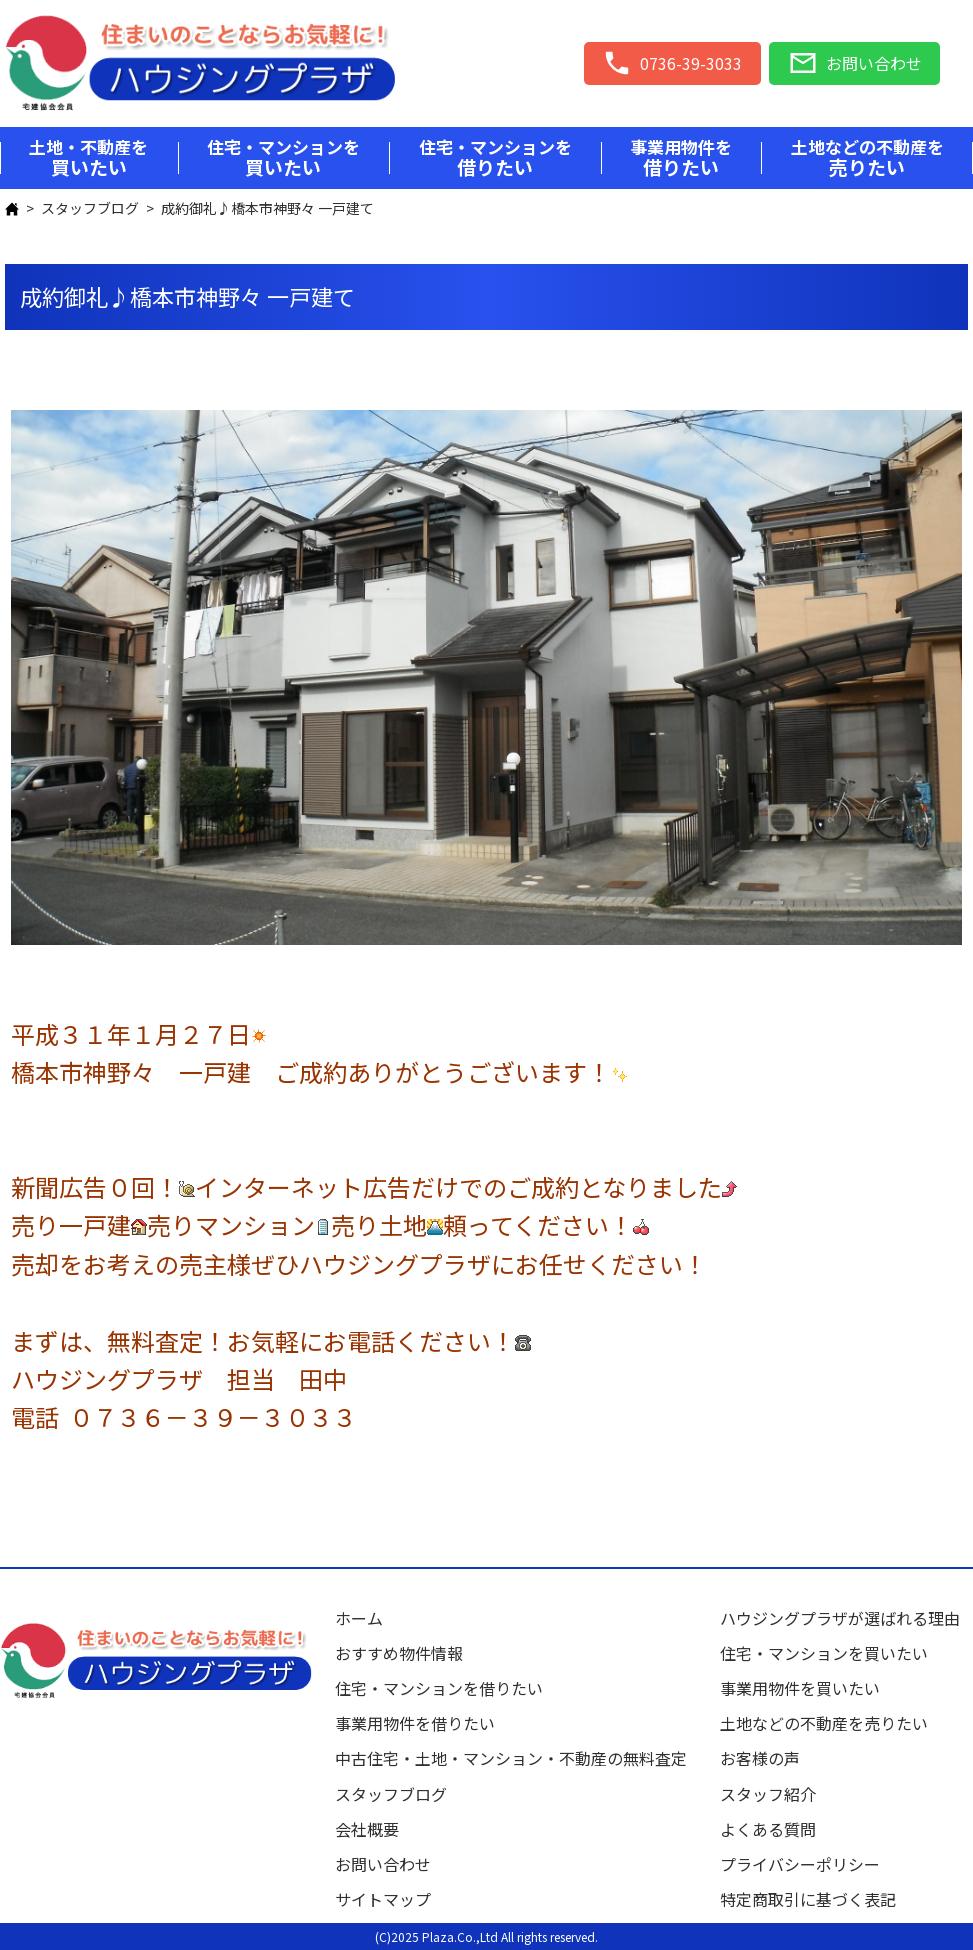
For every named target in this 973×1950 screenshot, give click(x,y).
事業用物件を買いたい (800, 1688)
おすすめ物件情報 (399, 1653)
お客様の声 (760, 1758)
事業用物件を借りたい (415, 1723)
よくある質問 (768, 1829)
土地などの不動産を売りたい (824, 1723)
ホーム (359, 1618)
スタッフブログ (90, 208)
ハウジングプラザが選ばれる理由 (840, 1618)
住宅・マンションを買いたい (824, 1653)
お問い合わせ (383, 1864)
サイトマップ (383, 1899)
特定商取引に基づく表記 (808, 1899)
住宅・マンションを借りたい (439, 1688)
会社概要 (367, 1829)
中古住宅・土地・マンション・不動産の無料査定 (519, 1758)
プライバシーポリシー (800, 1864)
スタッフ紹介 (768, 1794)
